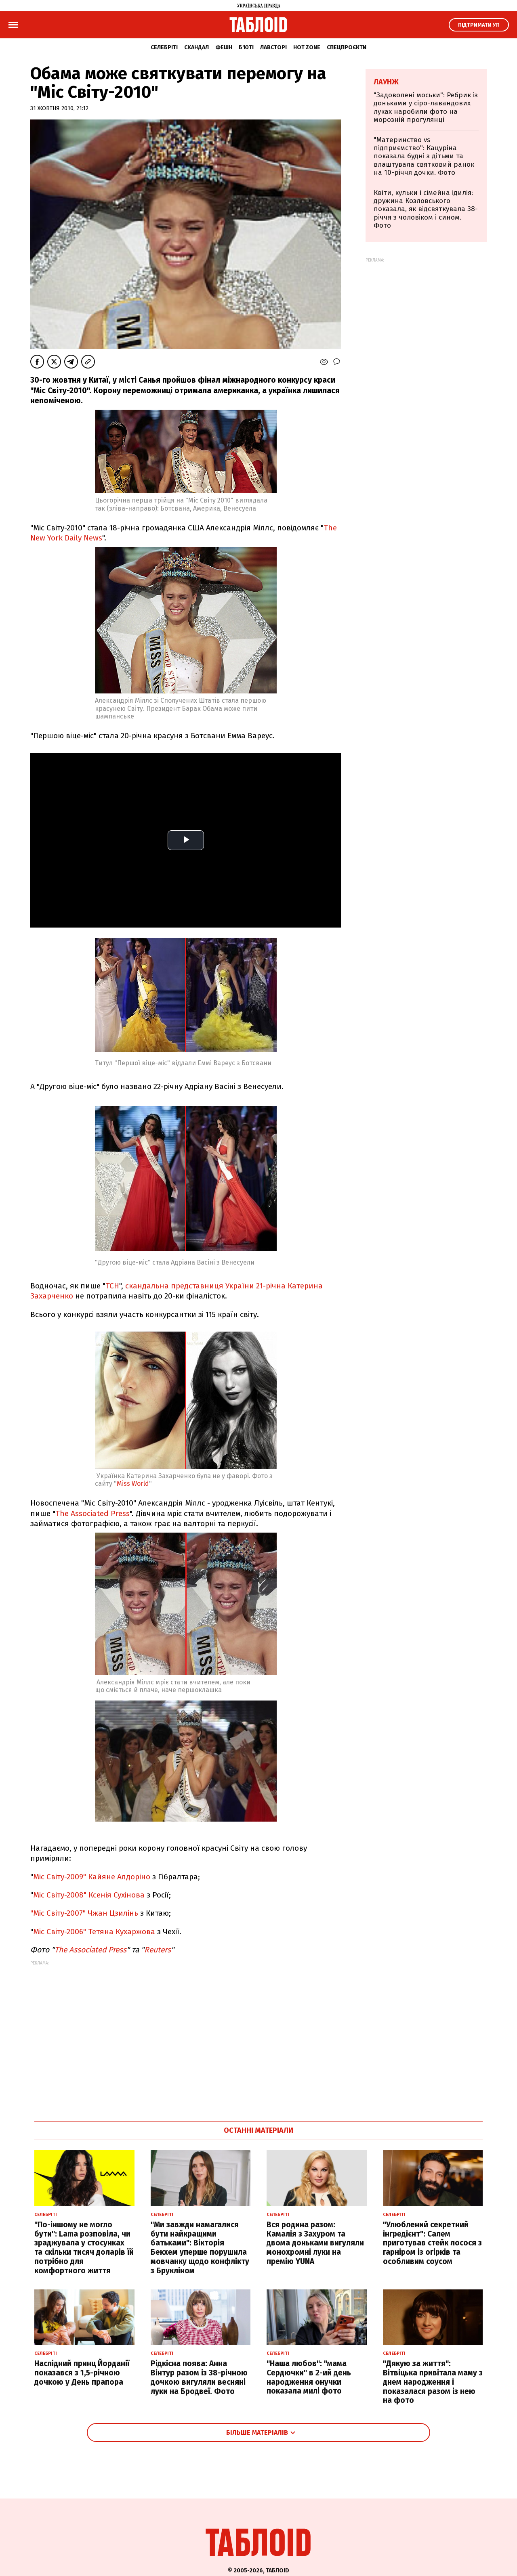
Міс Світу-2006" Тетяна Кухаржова (94, 1931)
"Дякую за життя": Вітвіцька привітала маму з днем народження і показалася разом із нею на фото (433, 2382)
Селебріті (164, 47)
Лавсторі (273, 47)
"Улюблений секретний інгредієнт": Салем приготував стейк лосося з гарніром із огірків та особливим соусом (432, 2243)
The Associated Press (92, 1513)
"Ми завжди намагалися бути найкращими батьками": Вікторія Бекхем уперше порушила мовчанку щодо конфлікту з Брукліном (200, 2247)
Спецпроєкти (346, 47)
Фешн (223, 47)
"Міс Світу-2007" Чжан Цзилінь (84, 1913)
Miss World (133, 1483)
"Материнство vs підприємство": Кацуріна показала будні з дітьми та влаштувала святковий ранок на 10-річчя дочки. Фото (424, 156)
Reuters (157, 1949)
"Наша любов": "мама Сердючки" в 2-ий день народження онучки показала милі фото (309, 2377)
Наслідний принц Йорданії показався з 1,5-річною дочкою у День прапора (81, 2373)
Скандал (196, 47)
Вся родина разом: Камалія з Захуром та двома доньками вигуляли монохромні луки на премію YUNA (315, 2243)
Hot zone (306, 47)
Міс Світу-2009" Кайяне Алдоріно (91, 1876)
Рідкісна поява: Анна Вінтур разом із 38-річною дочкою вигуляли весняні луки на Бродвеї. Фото (199, 2377)
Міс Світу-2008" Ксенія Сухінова (89, 1895)
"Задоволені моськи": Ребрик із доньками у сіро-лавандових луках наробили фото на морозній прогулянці (426, 107)
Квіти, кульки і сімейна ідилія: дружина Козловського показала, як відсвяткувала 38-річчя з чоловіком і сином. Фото (426, 209)
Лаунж (386, 81)
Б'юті (246, 47)
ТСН (112, 1285)
